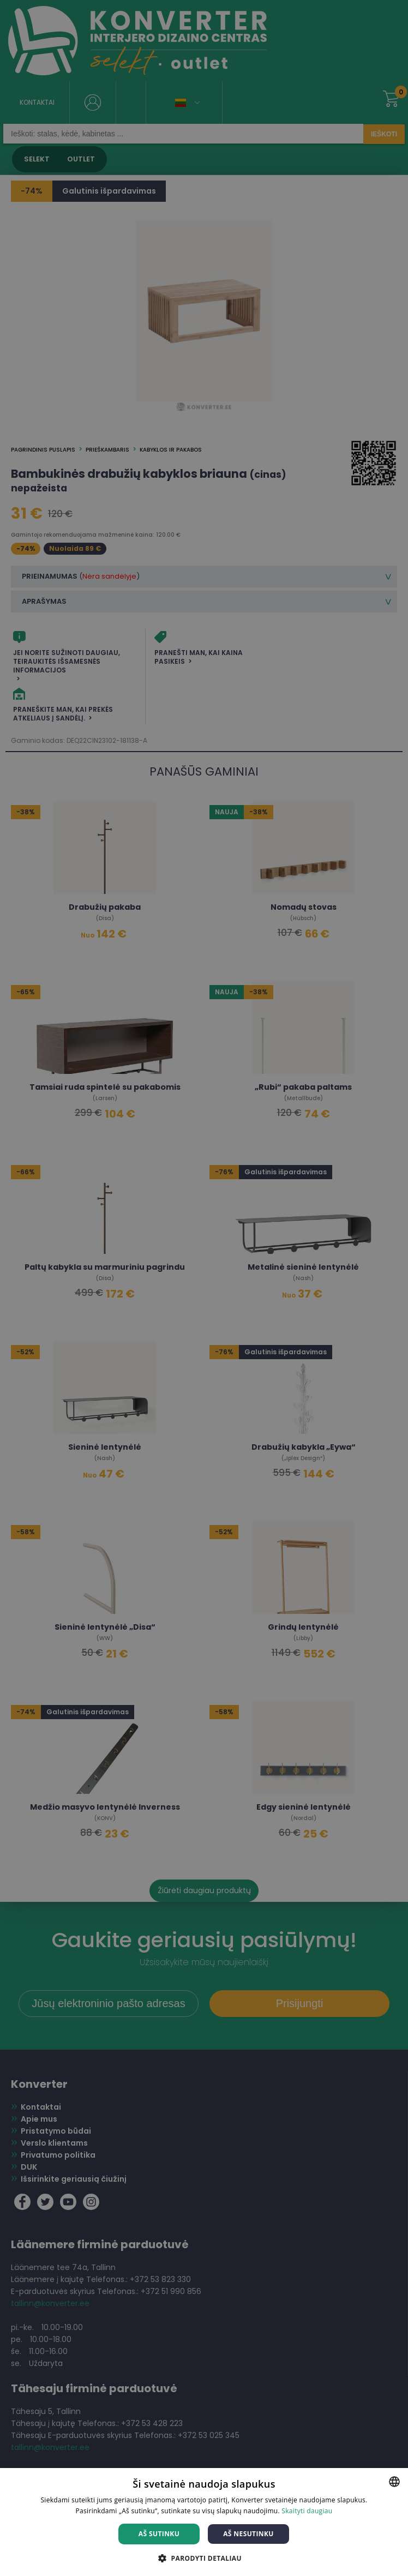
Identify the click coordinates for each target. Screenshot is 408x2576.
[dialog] (204, 1288)
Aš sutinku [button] (159, 2533)
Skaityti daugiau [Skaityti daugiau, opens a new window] (306, 2510)
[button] (204, 2558)
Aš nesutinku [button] (248, 2533)
